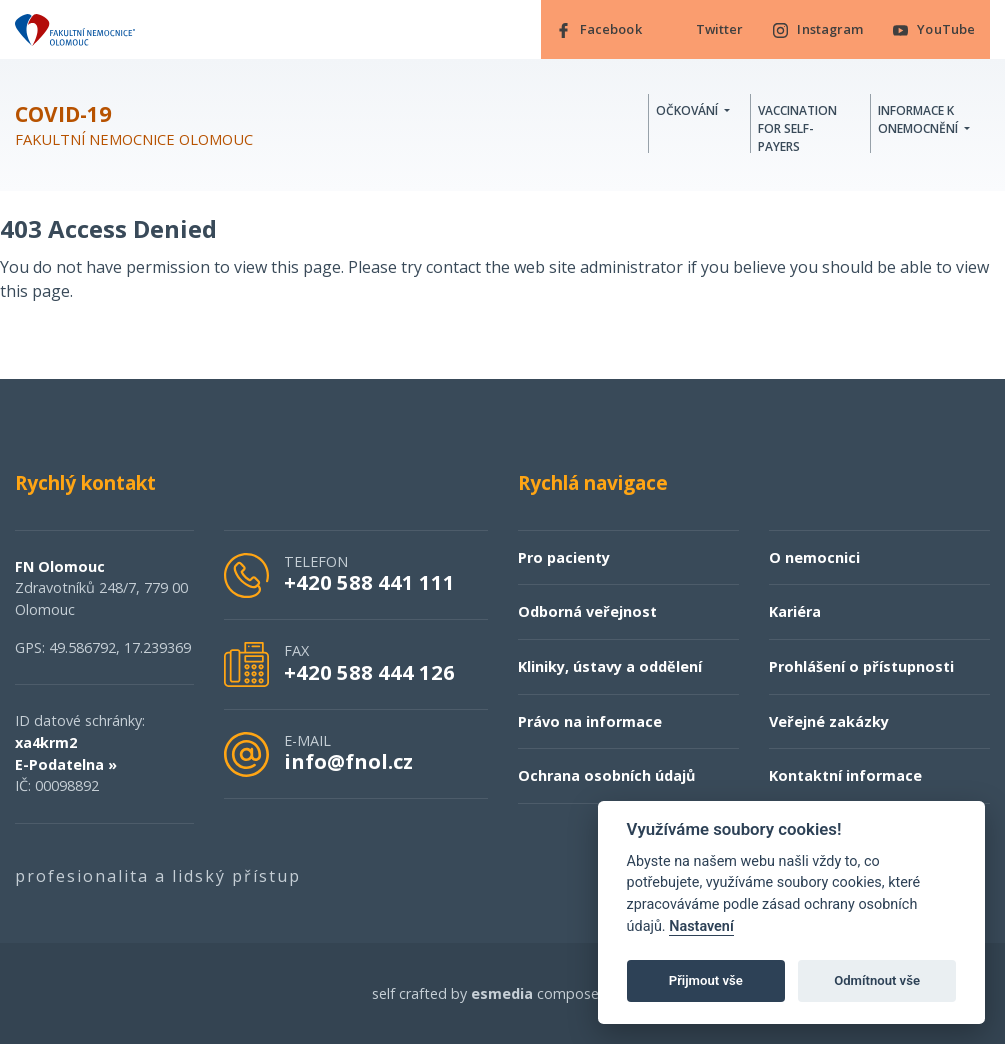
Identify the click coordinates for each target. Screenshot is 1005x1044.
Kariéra (795, 612)
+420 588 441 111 (369, 582)
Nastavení (701, 926)
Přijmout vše (706, 980)
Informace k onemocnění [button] (919, 119)
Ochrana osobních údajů (606, 775)
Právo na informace (590, 721)
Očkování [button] (688, 110)
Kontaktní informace (845, 775)
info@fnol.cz (348, 761)
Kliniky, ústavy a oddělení (610, 666)
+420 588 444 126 (369, 672)
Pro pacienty (564, 557)
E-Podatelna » (66, 764)
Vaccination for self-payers (797, 128)
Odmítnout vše (877, 980)
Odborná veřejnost (587, 612)
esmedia (502, 993)
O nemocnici (814, 557)
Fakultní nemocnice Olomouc (134, 125)
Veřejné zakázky (829, 721)
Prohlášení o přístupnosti (861, 666)
